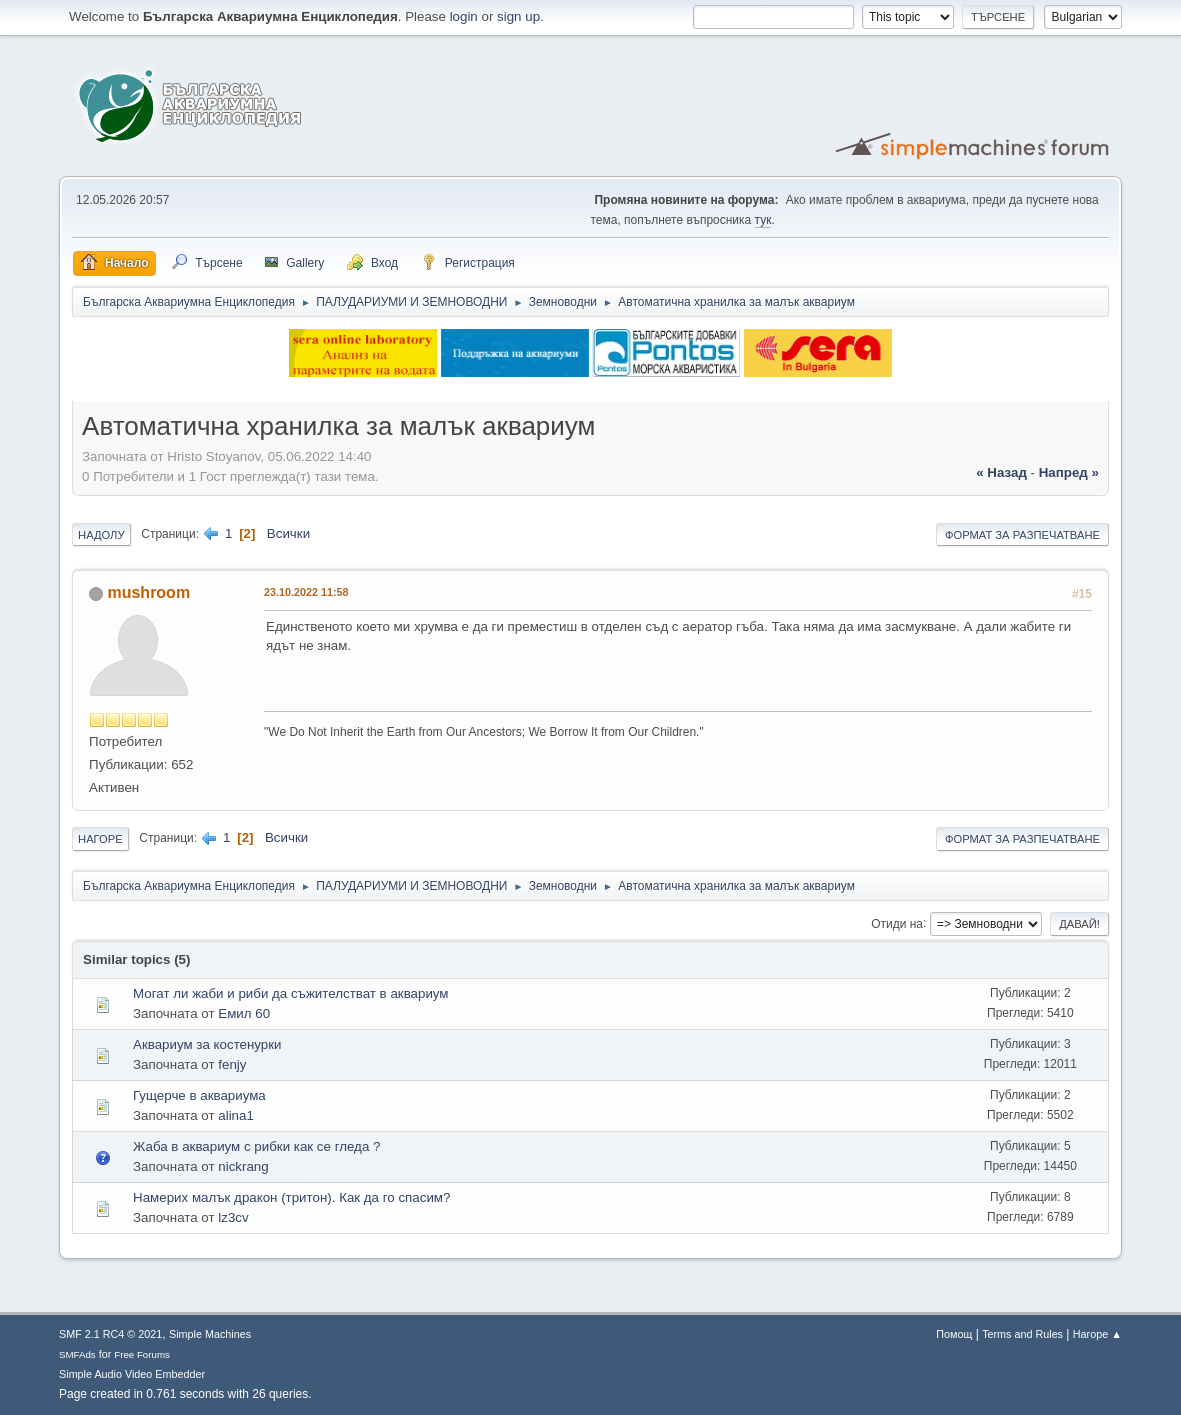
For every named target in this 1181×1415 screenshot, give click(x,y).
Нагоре (100, 839)
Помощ (954, 1334)
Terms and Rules (1022, 1334)
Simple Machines (210, 1334)
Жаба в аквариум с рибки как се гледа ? (256, 1146)
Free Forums (142, 1354)
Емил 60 (244, 1013)
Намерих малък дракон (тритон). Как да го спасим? (291, 1197)
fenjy (232, 1064)
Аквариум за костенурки (207, 1044)
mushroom (149, 592)
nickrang (243, 1166)
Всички (288, 533)
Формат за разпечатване (1022, 535)
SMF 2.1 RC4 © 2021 (110, 1334)
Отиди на (897, 923)
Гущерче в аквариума (199, 1095)
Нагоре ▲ (1097, 1334)
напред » (1069, 472)
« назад (1001, 472)
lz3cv (233, 1217)
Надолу (101, 535)
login (464, 16)
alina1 (236, 1115)
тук (763, 220)
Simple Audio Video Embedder (132, 1374)
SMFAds (77, 1354)
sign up (518, 16)
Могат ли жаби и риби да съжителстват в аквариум (290, 993)
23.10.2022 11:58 (306, 592)
